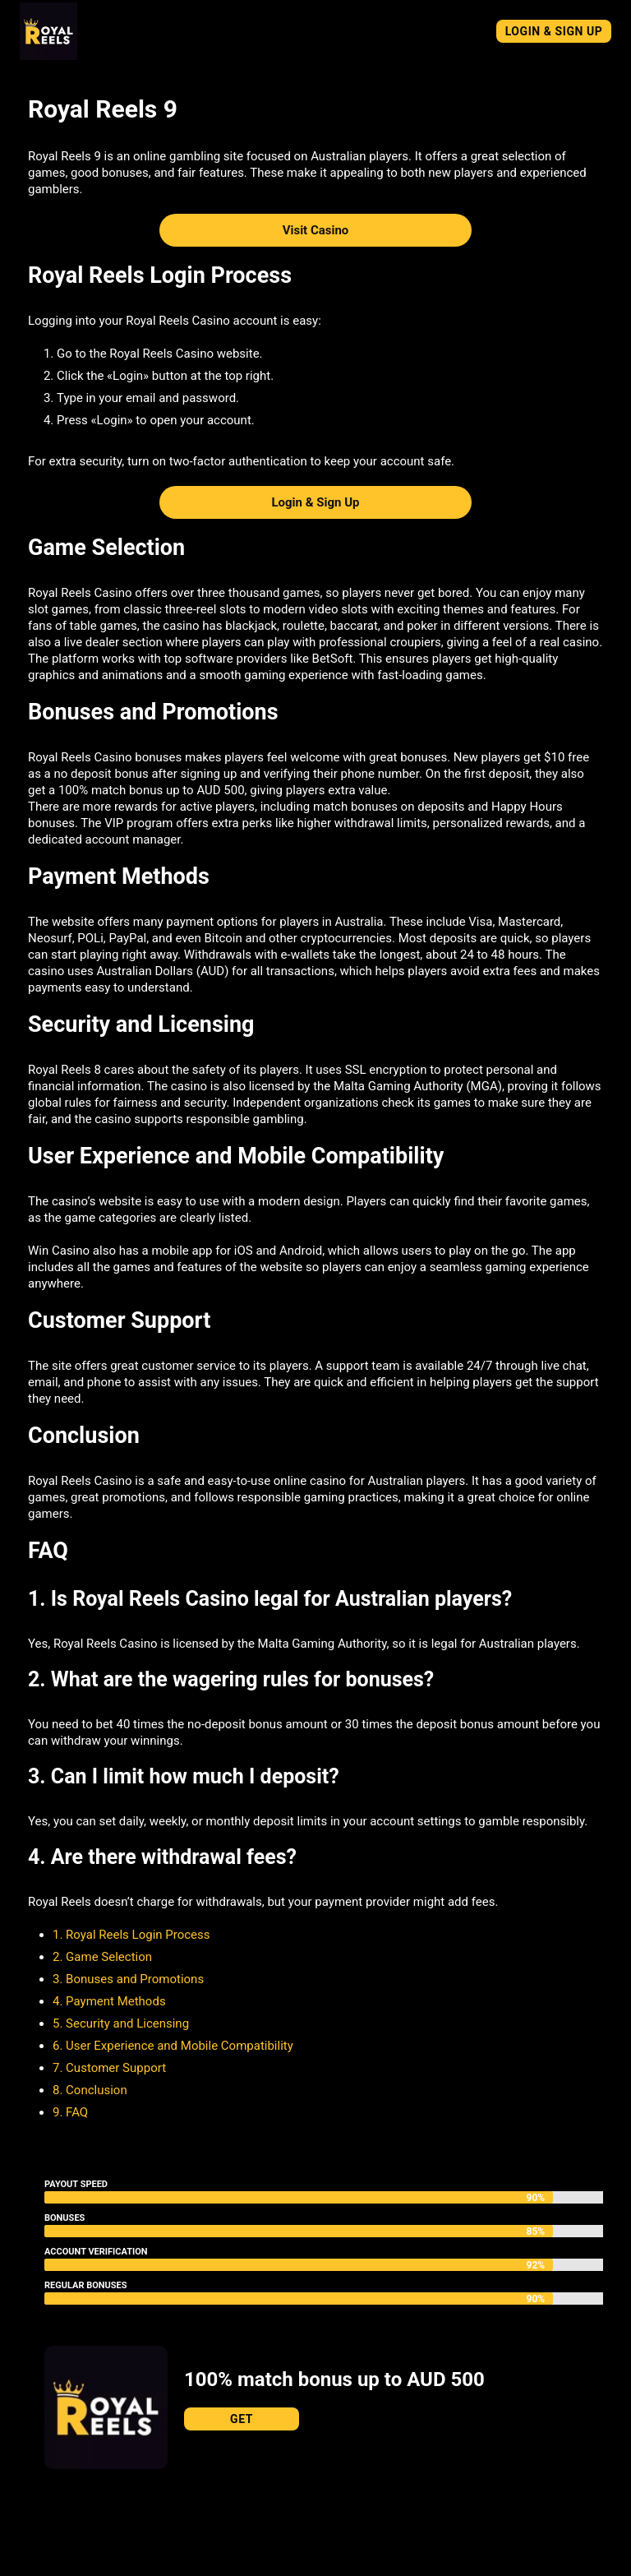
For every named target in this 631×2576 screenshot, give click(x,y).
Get (241, 2419)
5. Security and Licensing (121, 2023)
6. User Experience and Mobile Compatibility (173, 2045)
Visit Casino (316, 230)
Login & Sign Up (554, 31)
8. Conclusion (90, 2090)
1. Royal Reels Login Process (131, 1934)
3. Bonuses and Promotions (128, 1979)
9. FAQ (70, 2112)
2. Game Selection (102, 1956)
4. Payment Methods (109, 2001)
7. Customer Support (109, 2067)
